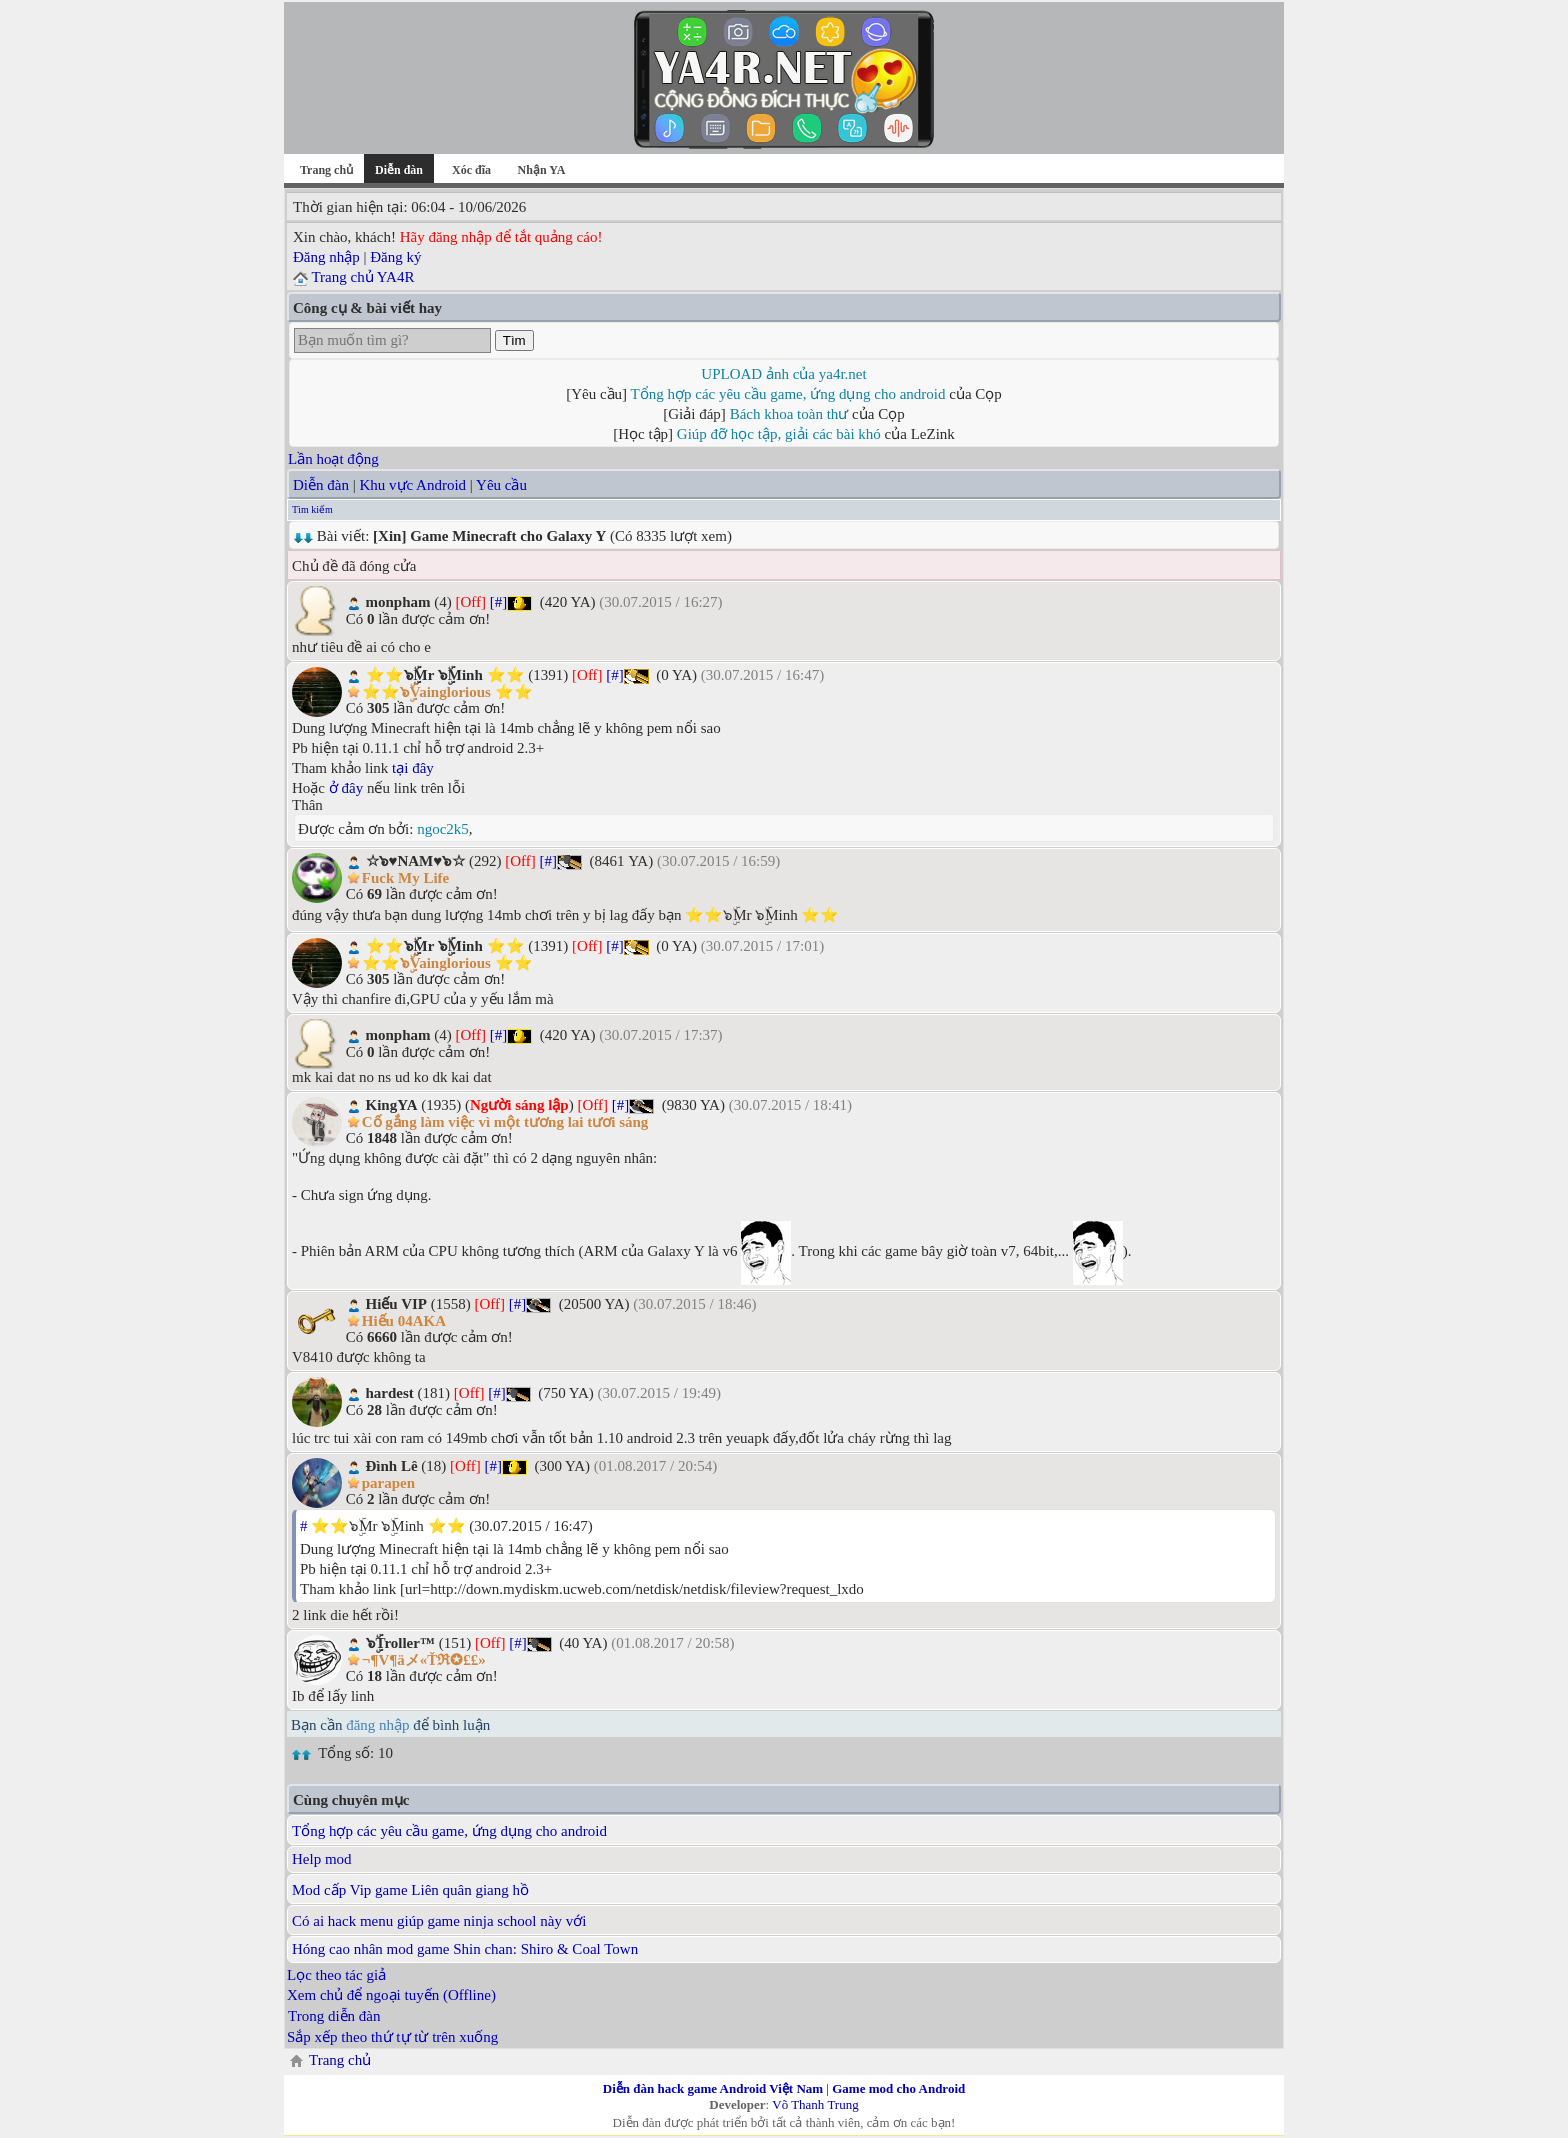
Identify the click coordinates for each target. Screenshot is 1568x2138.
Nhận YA (542, 170)
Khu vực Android (412, 901)
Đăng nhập (326, 257)
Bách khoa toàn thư (789, 414)
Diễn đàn (321, 901)
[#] (499, 1018)
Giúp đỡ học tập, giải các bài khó (779, 434)
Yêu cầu (501, 901)
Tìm (514, 340)
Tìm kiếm (312, 925)
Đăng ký (395, 257)
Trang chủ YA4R (362, 277)
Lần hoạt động (333, 875)
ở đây (346, 1621)
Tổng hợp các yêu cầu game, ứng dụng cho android (788, 394)
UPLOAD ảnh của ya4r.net (783, 374)
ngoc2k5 (443, 1662)
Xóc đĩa (471, 170)
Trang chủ (326, 170)
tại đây (413, 1601)
